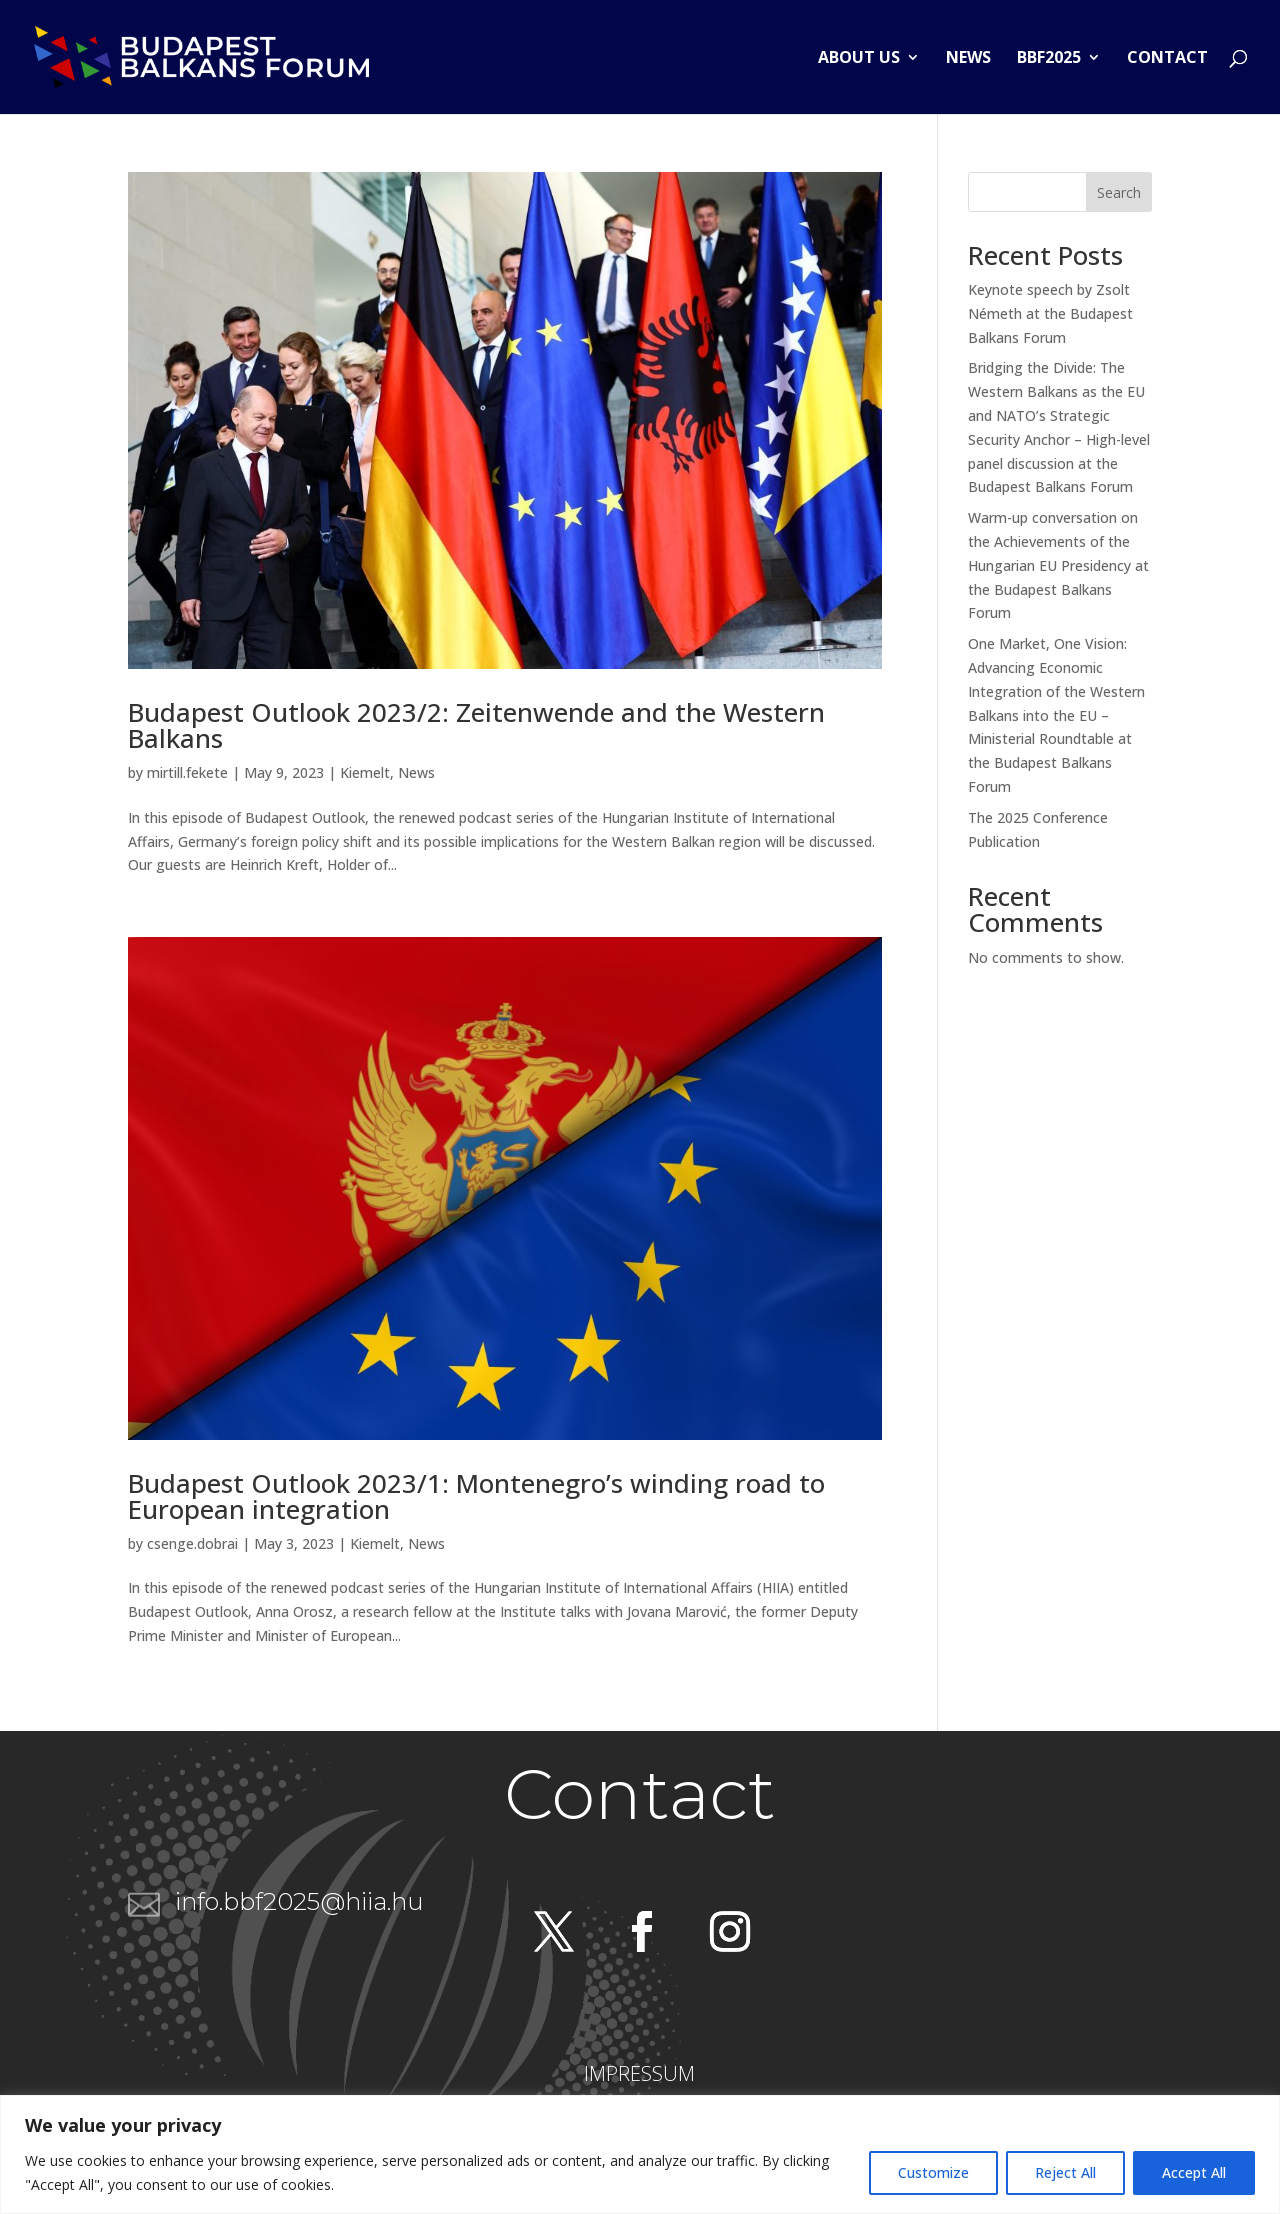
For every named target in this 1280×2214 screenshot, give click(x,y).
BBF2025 (1049, 59)
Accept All (1194, 2172)
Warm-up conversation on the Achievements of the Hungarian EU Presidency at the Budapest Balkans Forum (1058, 565)
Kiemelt (365, 772)
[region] (640, 2154)
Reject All (1065, 2172)
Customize (933, 2172)
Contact (1167, 59)
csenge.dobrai (192, 1543)
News (968, 59)
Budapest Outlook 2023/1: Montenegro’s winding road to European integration (476, 1496)
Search (1119, 192)
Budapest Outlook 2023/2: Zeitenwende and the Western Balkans (476, 725)
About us (859, 59)
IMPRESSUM (639, 2073)
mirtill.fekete (187, 772)
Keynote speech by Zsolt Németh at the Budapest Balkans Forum (1050, 313)
